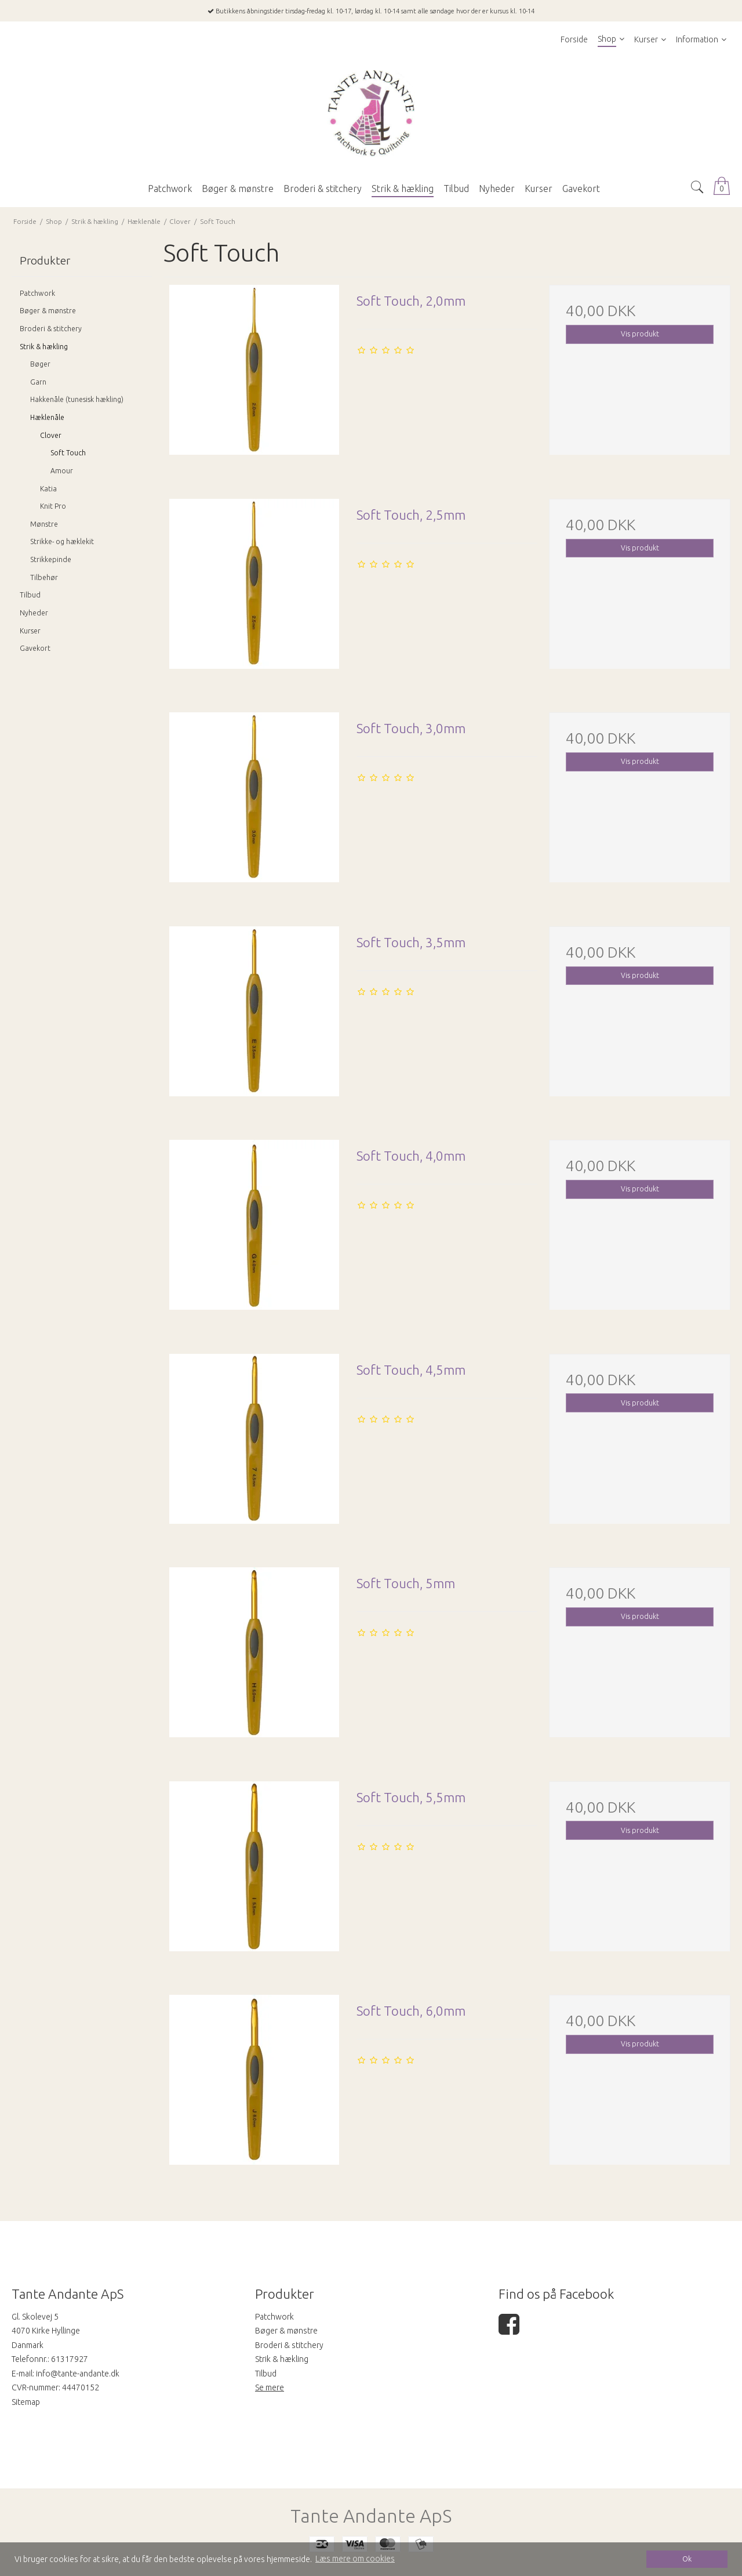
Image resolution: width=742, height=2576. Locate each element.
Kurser (30, 631)
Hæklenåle (47, 417)
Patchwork (37, 293)
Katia (48, 488)
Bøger (40, 364)
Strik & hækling (44, 346)
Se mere (269, 2387)
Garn (38, 382)
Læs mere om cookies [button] (355, 2558)
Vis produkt (640, 334)
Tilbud (30, 595)
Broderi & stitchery (51, 328)
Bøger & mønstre (48, 310)
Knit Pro (53, 506)
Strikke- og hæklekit (62, 541)
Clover (50, 435)
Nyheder (34, 613)
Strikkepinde (50, 559)
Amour (61, 470)
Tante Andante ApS (371, 2516)
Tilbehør (44, 577)
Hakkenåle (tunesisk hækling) (76, 399)
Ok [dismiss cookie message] (687, 2559)
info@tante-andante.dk (77, 2373)
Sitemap (26, 2402)
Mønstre (44, 524)
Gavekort (35, 648)
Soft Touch (68, 452)
